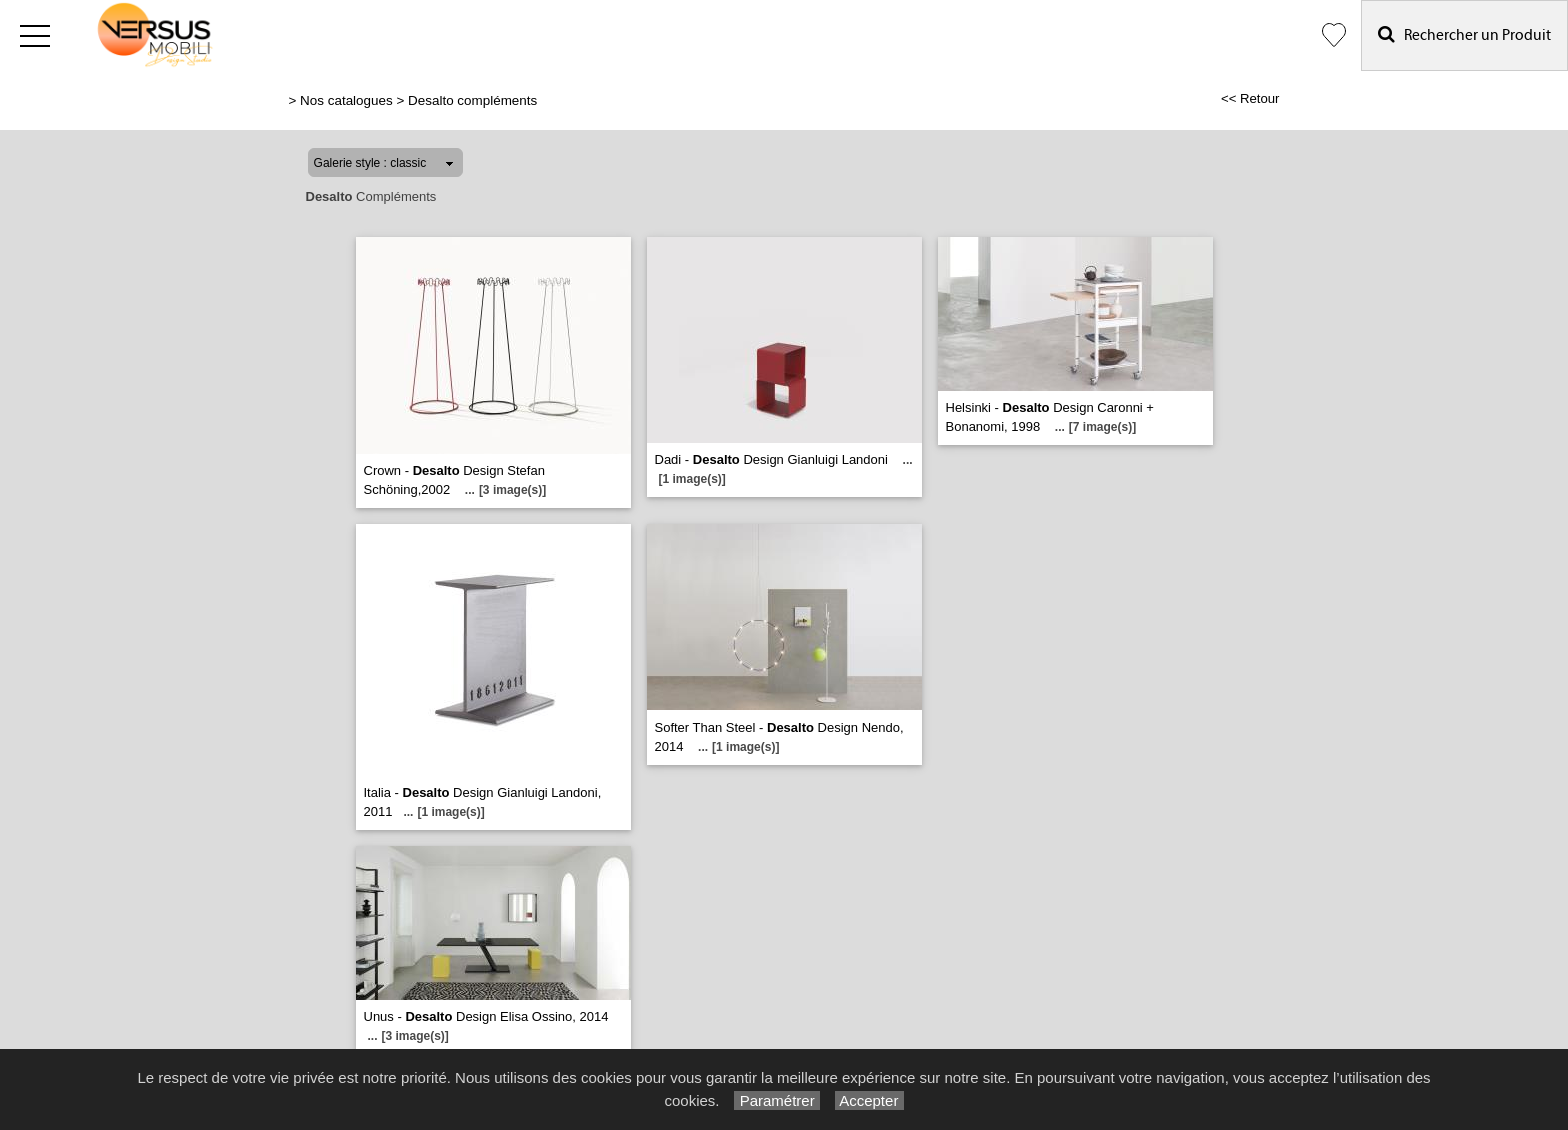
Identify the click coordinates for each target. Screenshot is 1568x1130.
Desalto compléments (472, 100)
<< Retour (1250, 98)
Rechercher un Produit (1464, 34)
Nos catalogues (346, 100)
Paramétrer (776, 1100)
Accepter (869, 1100)
